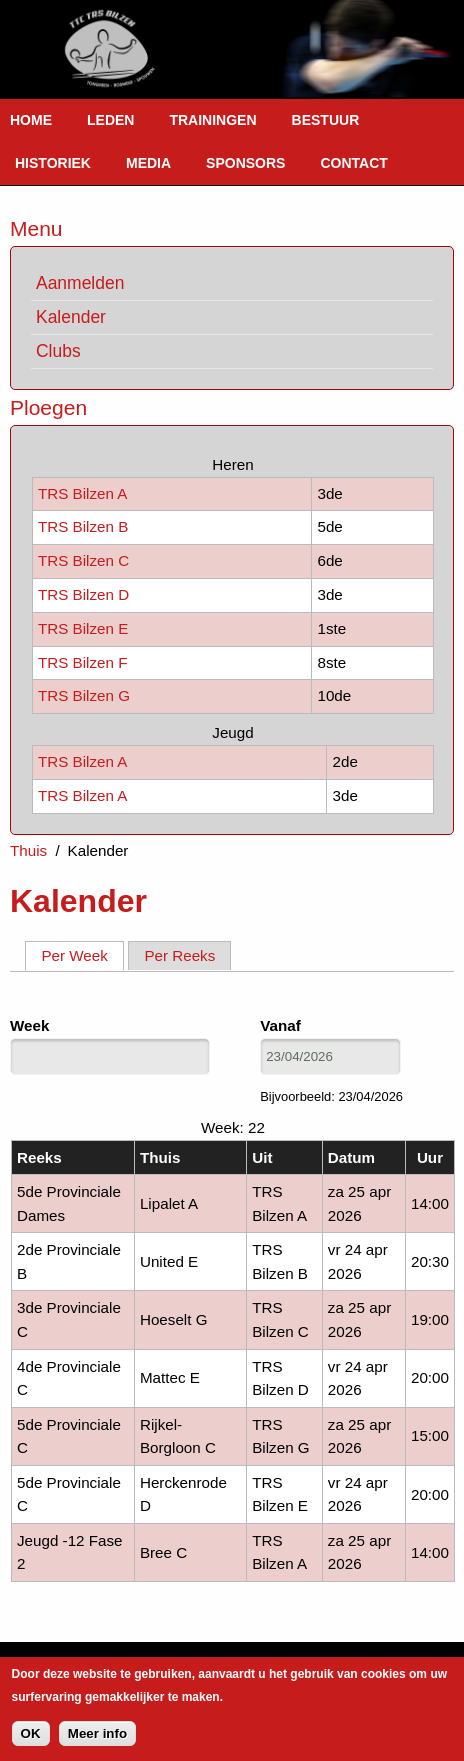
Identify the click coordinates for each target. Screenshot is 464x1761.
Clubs (58, 351)
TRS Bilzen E (83, 628)
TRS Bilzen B (83, 526)
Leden (110, 120)
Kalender (71, 317)
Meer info (97, 1733)
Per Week (82, 955)
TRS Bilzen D (83, 594)
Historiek (53, 163)
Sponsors (245, 163)
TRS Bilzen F (82, 662)
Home (31, 120)
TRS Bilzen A (82, 493)
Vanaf (280, 1025)
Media (148, 163)
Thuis (28, 850)
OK (31, 1733)
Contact (353, 163)
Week (29, 1025)
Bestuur (326, 120)
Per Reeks (179, 955)
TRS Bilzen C (83, 560)
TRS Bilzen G (84, 695)
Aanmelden (80, 283)
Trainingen (212, 120)
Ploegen (48, 407)
